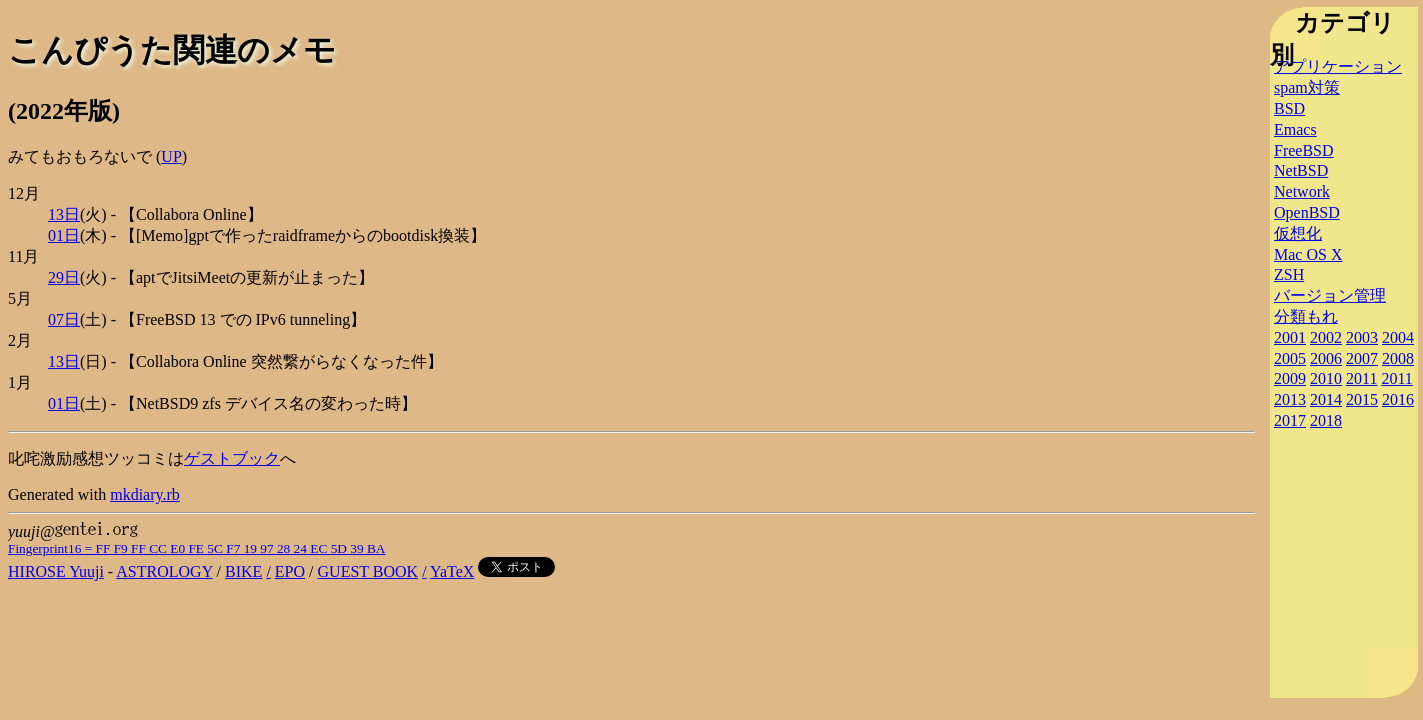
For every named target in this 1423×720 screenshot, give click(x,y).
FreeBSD (1304, 150)
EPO (290, 571)
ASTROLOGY (164, 571)
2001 (1290, 337)
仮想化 (1298, 233)
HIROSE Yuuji (56, 571)
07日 (64, 319)
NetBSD (1301, 170)
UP (171, 156)
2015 (1362, 399)
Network (1302, 191)
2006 (1326, 358)
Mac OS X (1308, 254)
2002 (1326, 337)
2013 (1290, 399)
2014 (1326, 399)
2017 (1290, 420)
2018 (1326, 420)
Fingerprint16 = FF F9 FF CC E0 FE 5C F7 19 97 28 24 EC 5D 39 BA (196, 548)
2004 (1398, 337)
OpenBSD (1307, 212)
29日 (64, 277)
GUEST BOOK (368, 571)
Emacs (1295, 129)
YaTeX (452, 571)
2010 (1326, 378)
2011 (1361, 378)
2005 (1290, 358)
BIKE (243, 571)
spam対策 (1307, 87)
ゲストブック (232, 458)
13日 (64, 214)
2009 (1290, 378)
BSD (1289, 108)
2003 (1362, 337)
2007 (1362, 358)
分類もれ (1306, 316)
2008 (1398, 358)
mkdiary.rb (145, 494)
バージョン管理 (1330, 295)
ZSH (1289, 274)
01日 (64, 235)
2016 (1398, 399)
